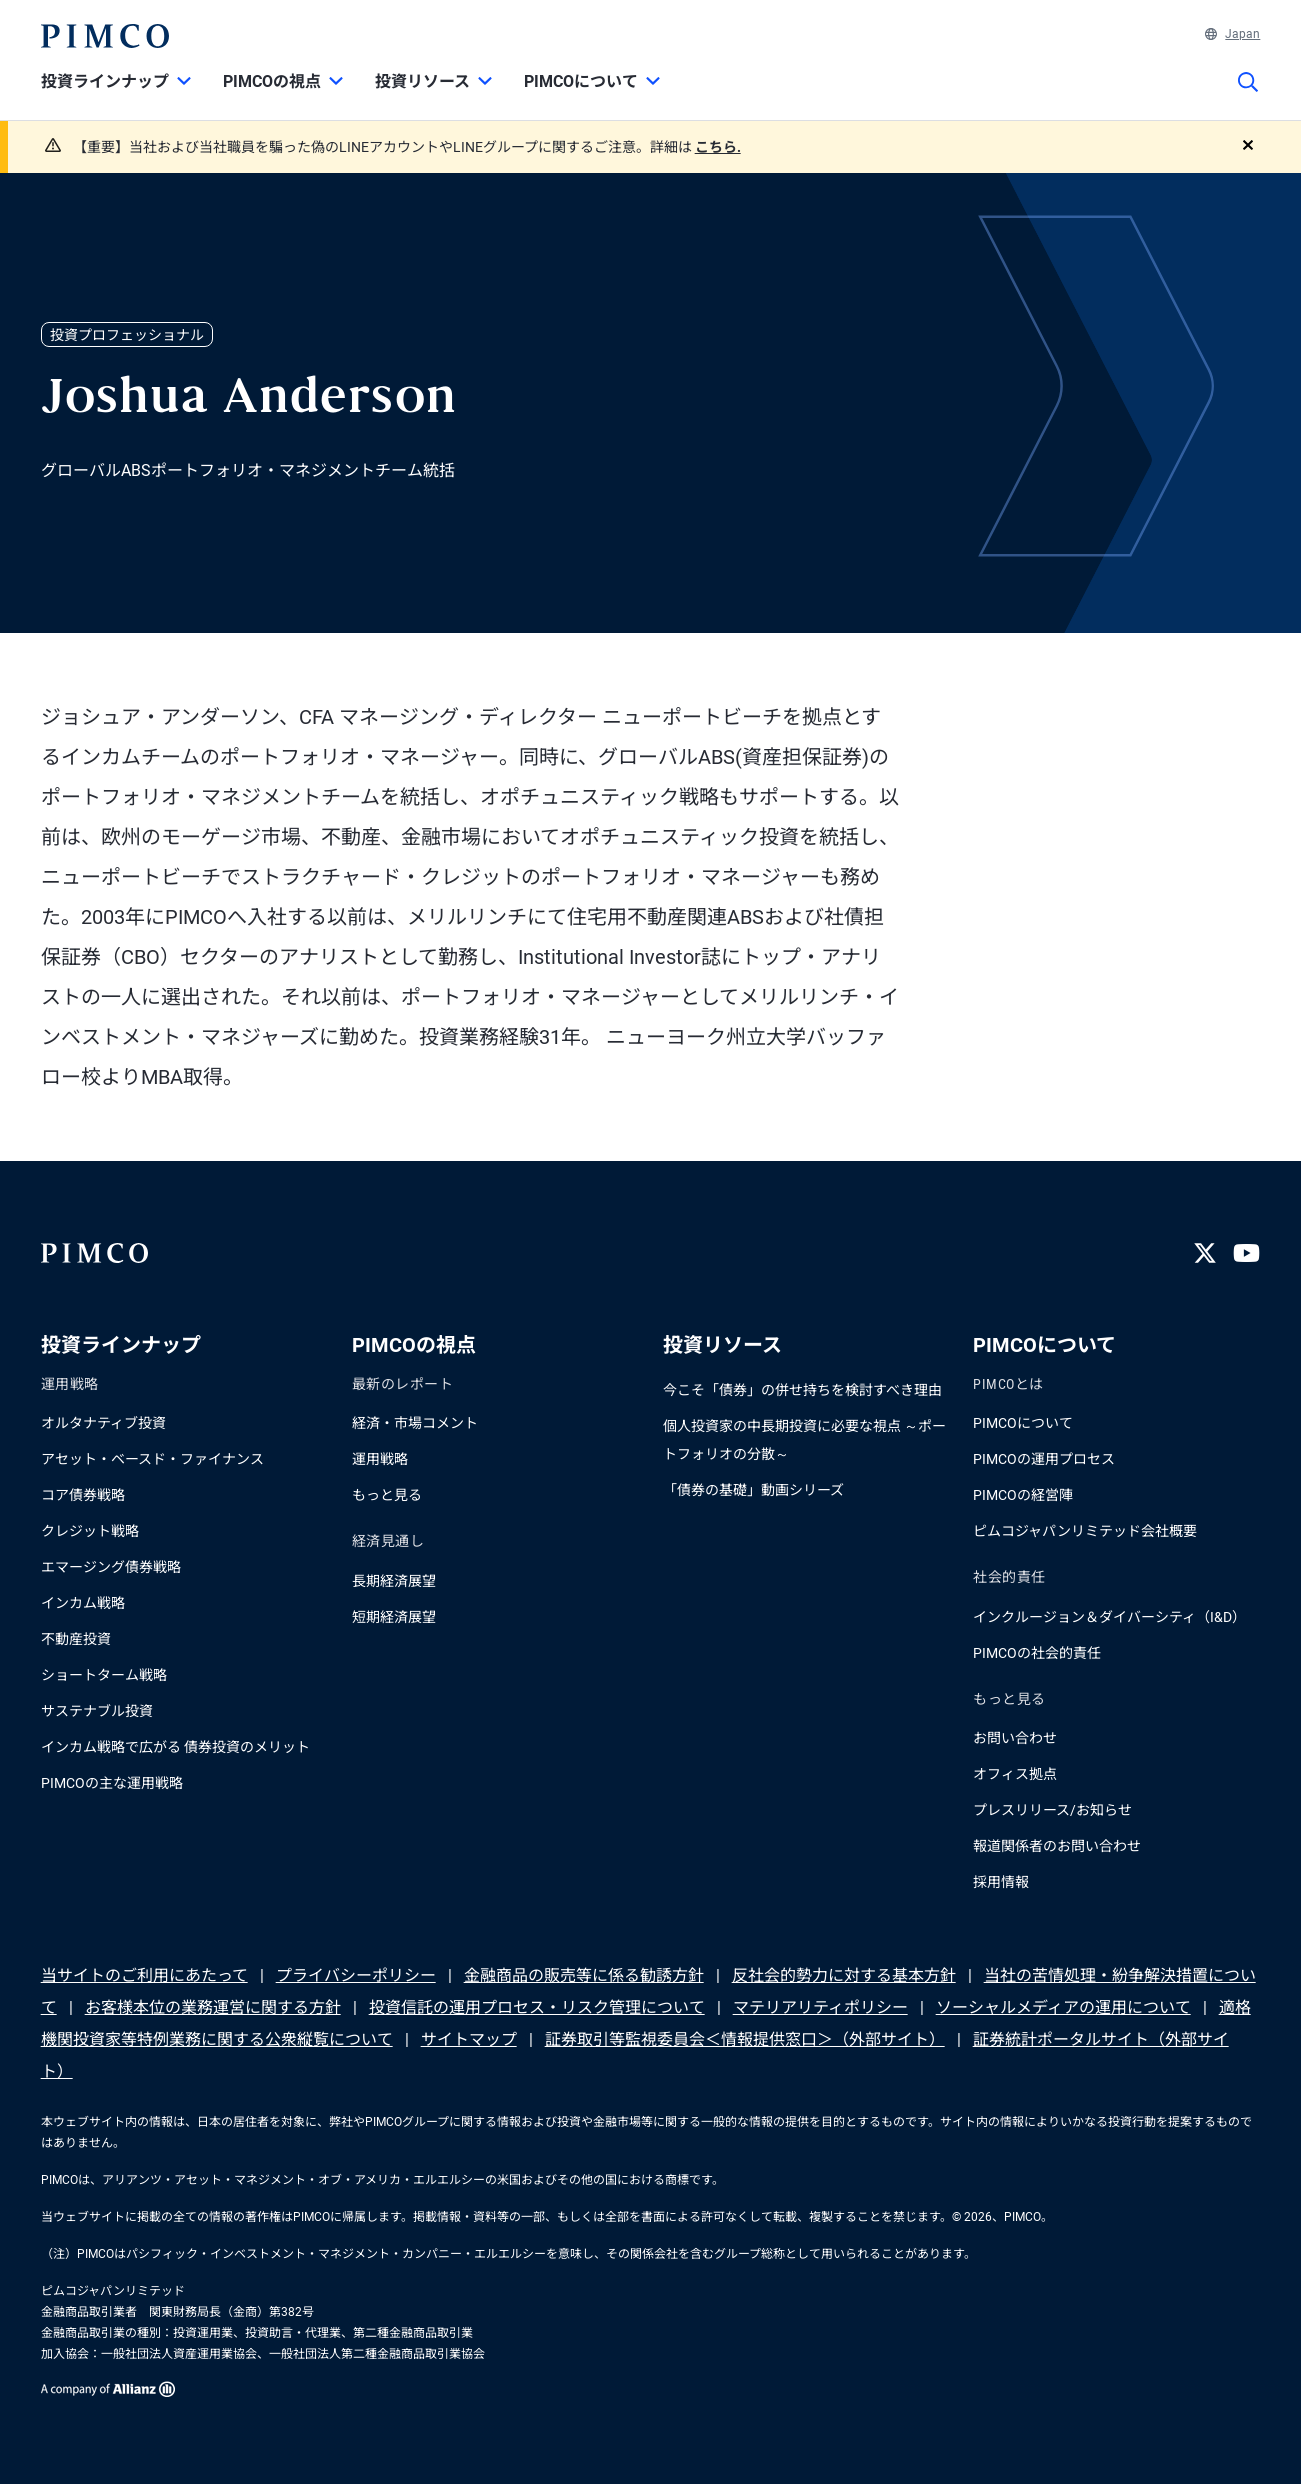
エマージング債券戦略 (111, 1567)
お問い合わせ (1015, 1738)
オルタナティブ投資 (103, 1423)
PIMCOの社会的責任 (1037, 1653)
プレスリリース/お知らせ (1052, 1810)
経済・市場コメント (415, 1423)
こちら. (718, 147)
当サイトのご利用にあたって (144, 1975)
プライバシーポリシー (356, 1975)
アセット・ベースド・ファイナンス (152, 1459)
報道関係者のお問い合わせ (1057, 1846)
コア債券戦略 (83, 1495)
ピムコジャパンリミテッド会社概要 (1085, 1531)
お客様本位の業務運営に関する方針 (213, 2007)
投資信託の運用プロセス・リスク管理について (537, 2007)
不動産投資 (76, 1639)
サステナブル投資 (97, 1711)
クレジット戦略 (90, 1531)
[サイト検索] (1248, 96)
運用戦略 (380, 1459)
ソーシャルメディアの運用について (1063, 2007)
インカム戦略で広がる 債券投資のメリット (175, 1747)
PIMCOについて (1023, 1423)
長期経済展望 (394, 1581)
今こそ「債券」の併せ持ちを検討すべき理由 (802, 1390)
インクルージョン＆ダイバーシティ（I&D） (1109, 1617)
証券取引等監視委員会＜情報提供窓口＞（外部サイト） (745, 2039)
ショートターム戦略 (104, 1675)
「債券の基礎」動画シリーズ (753, 1490)
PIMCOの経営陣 (1023, 1495)
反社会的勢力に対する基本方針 (844, 1975)
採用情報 (1001, 1882)
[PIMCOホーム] (105, 36)
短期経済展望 (394, 1617)
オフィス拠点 (1015, 1774)
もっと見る (387, 1495)
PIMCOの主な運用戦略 (112, 1783)
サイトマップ (469, 2039)
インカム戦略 (83, 1603)
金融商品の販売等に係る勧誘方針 (584, 1975)
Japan (1232, 34)
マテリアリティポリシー (820, 2007)
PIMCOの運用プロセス (1044, 1459)
